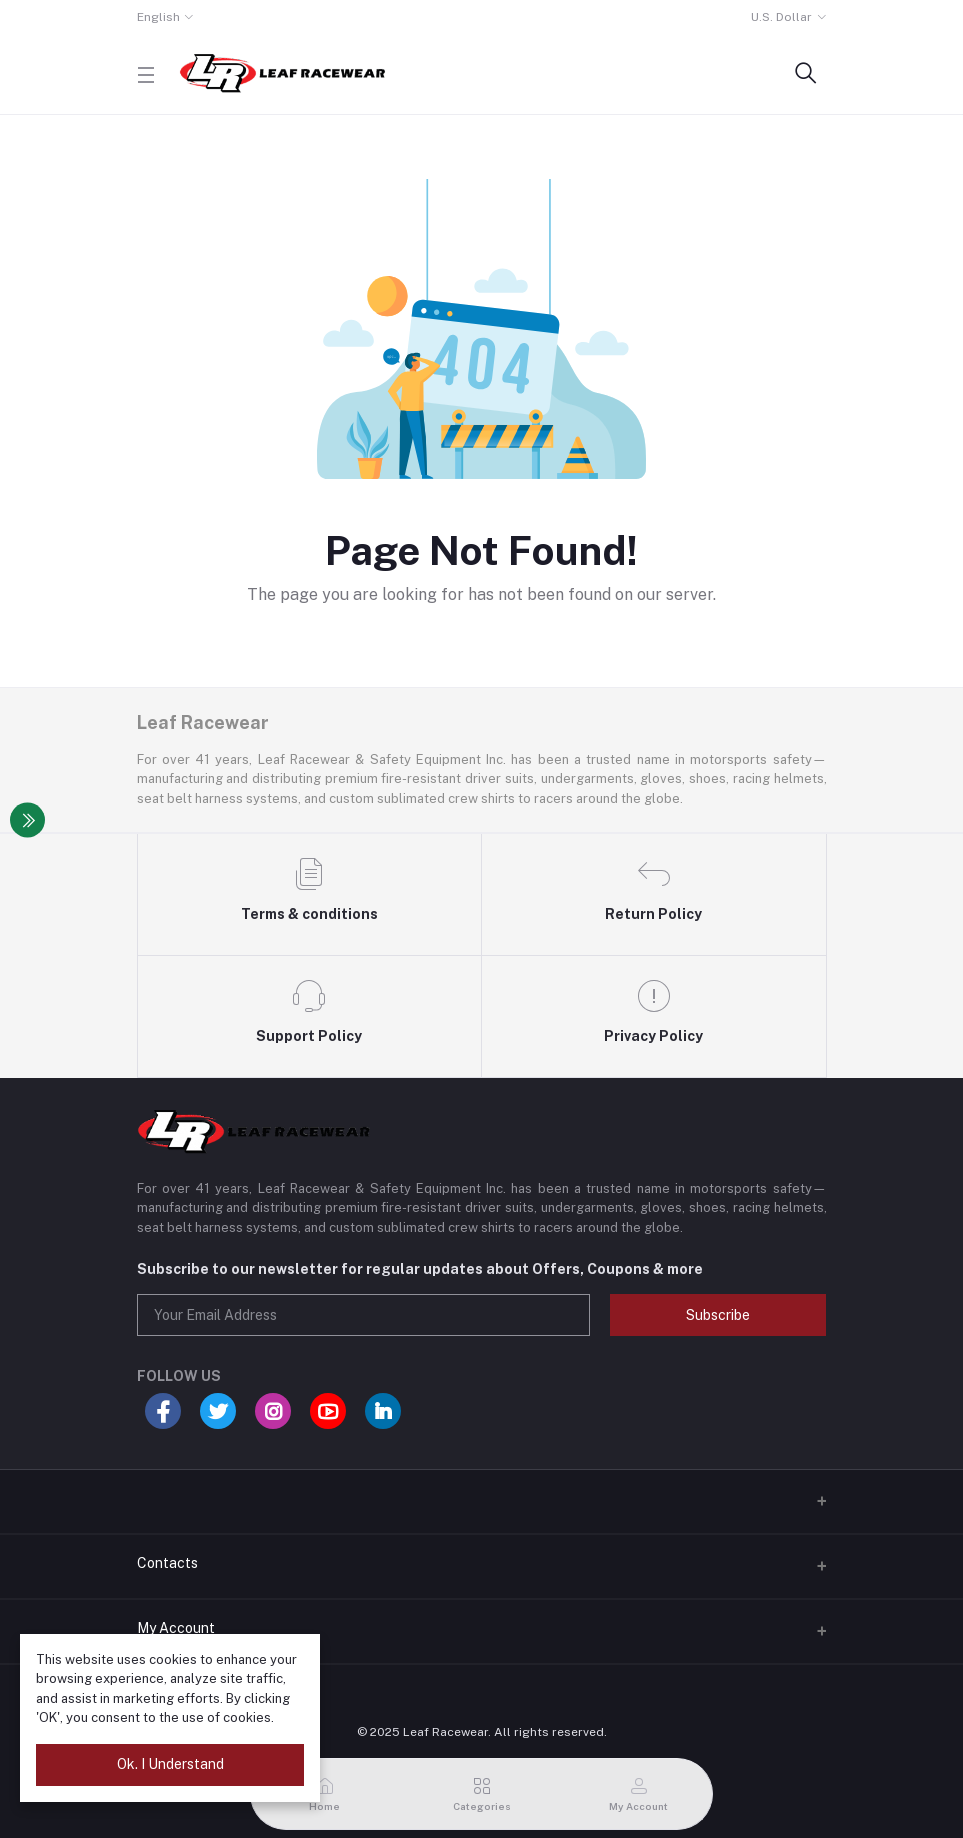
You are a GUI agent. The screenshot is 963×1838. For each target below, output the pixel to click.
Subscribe (718, 1315)
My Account (176, 1628)
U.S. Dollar (781, 17)
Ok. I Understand (170, 1764)
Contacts (167, 1563)
